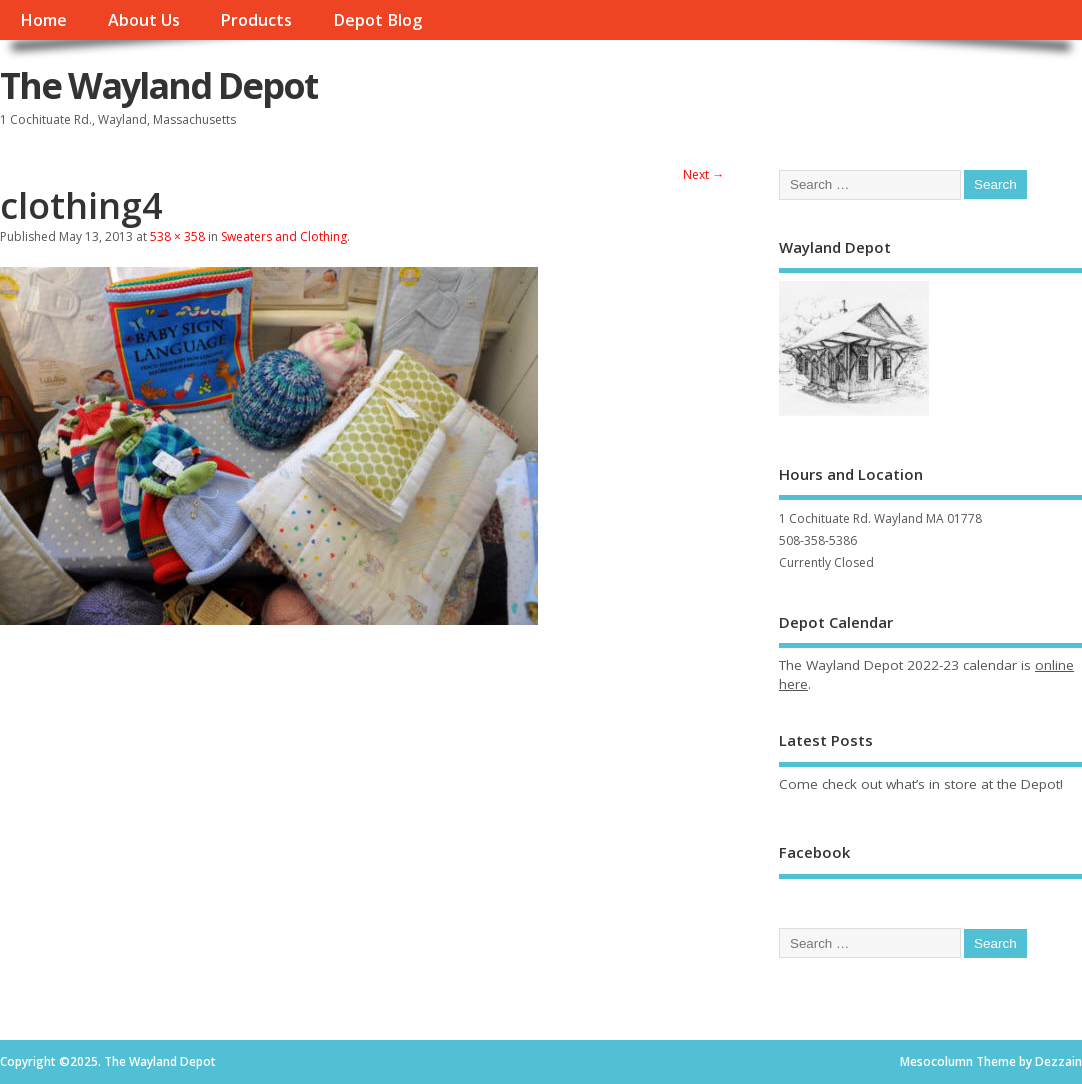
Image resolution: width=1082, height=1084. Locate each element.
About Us (144, 20)
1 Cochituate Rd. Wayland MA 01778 (880, 518)
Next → (703, 174)
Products (256, 20)
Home (43, 20)
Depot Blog (377, 20)
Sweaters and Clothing (284, 236)
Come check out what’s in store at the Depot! (921, 784)
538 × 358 (177, 236)
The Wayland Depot (159, 85)
